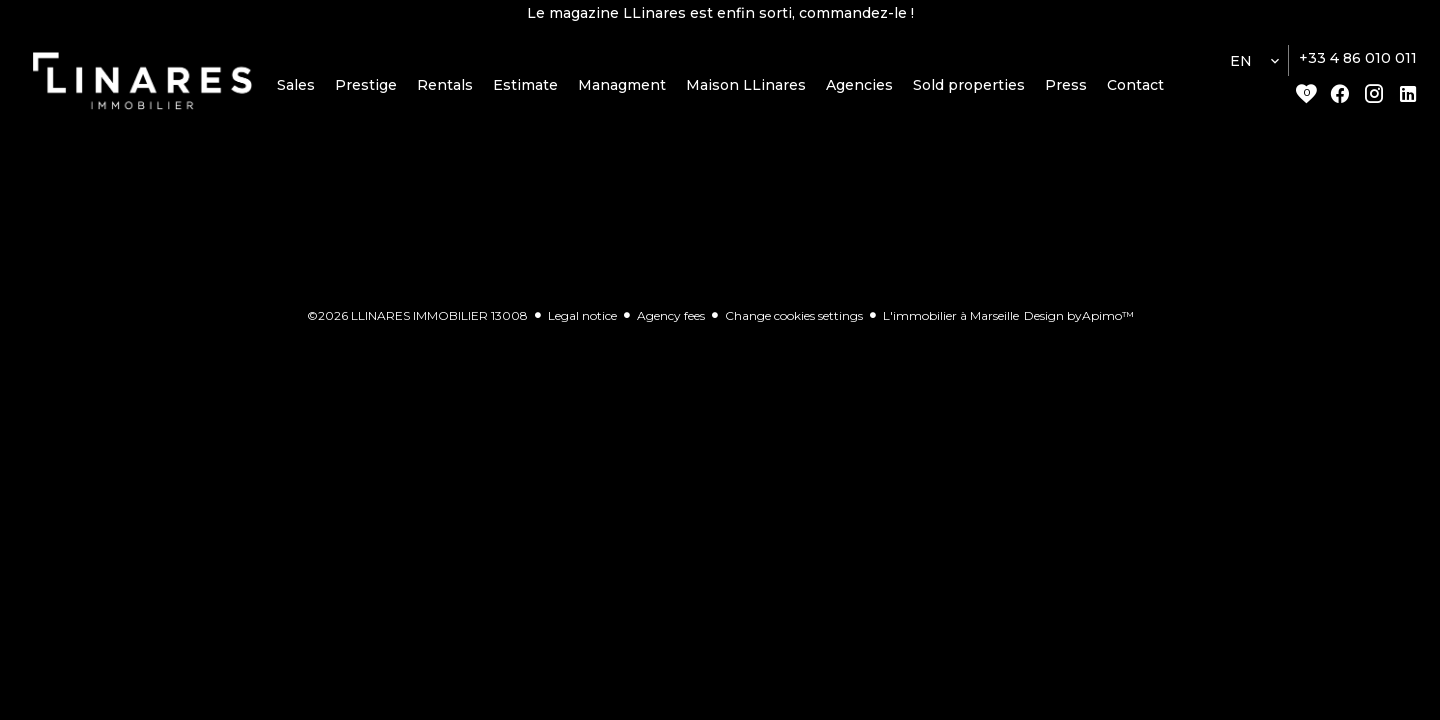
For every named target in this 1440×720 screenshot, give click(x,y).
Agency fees (671, 319)
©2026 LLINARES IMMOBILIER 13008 (417, 319)
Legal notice (582, 319)
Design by (1079, 319)
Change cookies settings (794, 319)
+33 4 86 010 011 (1358, 63)
